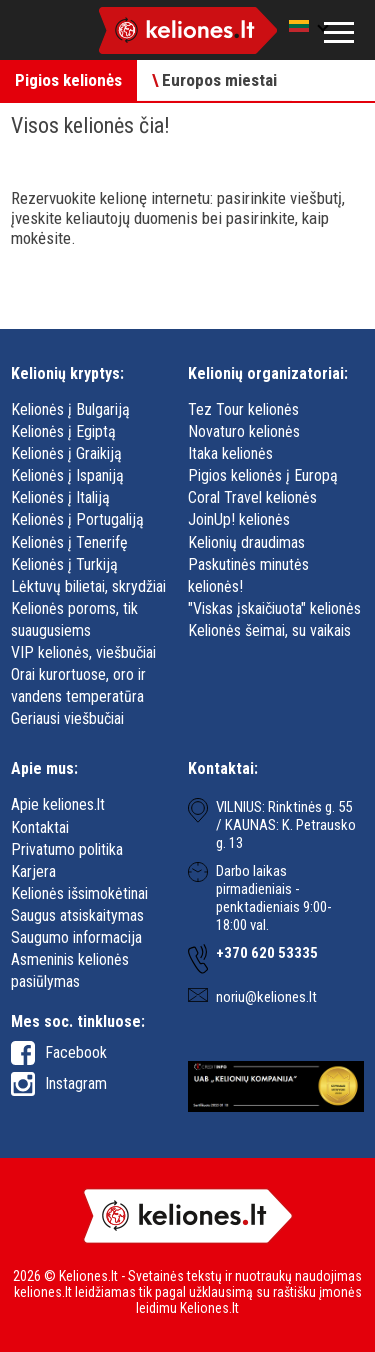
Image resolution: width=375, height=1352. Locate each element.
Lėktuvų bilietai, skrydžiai (88, 586)
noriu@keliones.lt (266, 997)
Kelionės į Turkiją (64, 564)
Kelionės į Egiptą (63, 431)
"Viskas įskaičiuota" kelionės (274, 608)
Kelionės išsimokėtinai (79, 893)
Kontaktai (40, 827)
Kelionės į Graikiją (66, 453)
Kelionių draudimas (246, 542)
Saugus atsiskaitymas (77, 915)
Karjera (33, 871)
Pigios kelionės (68, 80)
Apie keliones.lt (58, 804)
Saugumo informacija (76, 937)
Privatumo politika (67, 849)
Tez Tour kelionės (243, 409)
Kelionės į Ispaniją (67, 475)
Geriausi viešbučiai (67, 718)
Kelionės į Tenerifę (69, 542)
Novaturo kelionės (244, 431)
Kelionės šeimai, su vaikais (269, 630)
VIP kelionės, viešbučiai (83, 652)
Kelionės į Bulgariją (70, 409)
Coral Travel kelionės (252, 497)
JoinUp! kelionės (239, 519)
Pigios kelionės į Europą (263, 475)
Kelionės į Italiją (60, 497)
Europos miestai (214, 80)
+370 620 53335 (267, 953)
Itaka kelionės (230, 453)
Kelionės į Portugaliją (77, 519)
